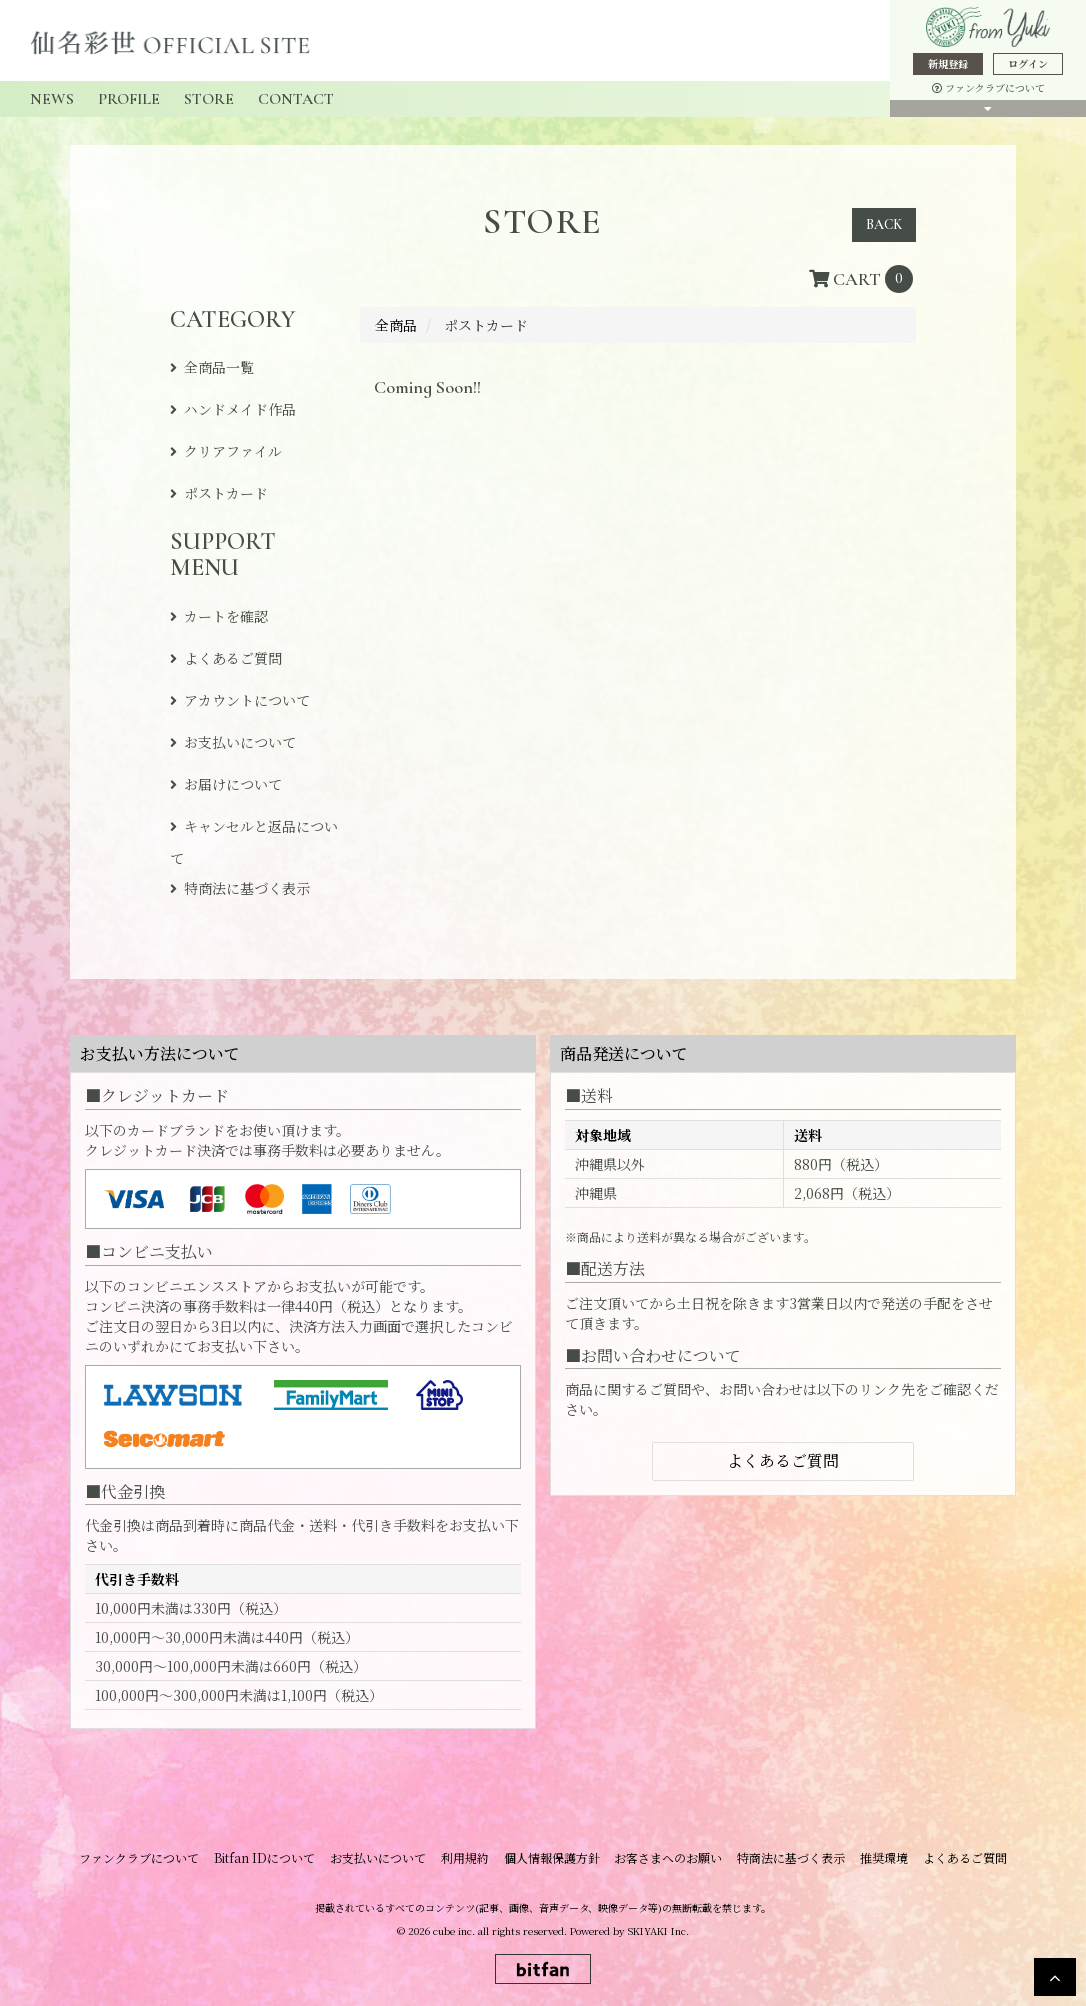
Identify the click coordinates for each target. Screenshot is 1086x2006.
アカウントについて (247, 700)
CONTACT (296, 99)
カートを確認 (226, 616)
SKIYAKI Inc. (658, 1928)
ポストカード (226, 493)
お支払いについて (240, 742)
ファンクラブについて (988, 87)
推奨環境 (870, 1856)
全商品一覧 (219, 367)
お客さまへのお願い (664, 1856)
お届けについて (233, 784)
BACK (884, 224)
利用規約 (470, 1856)
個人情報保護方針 (552, 1856)
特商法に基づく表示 (247, 888)
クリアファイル (233, 451)
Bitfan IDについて (279, 1856)
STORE (209, 99)
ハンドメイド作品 (240, 409)
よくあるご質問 (233, 658)
